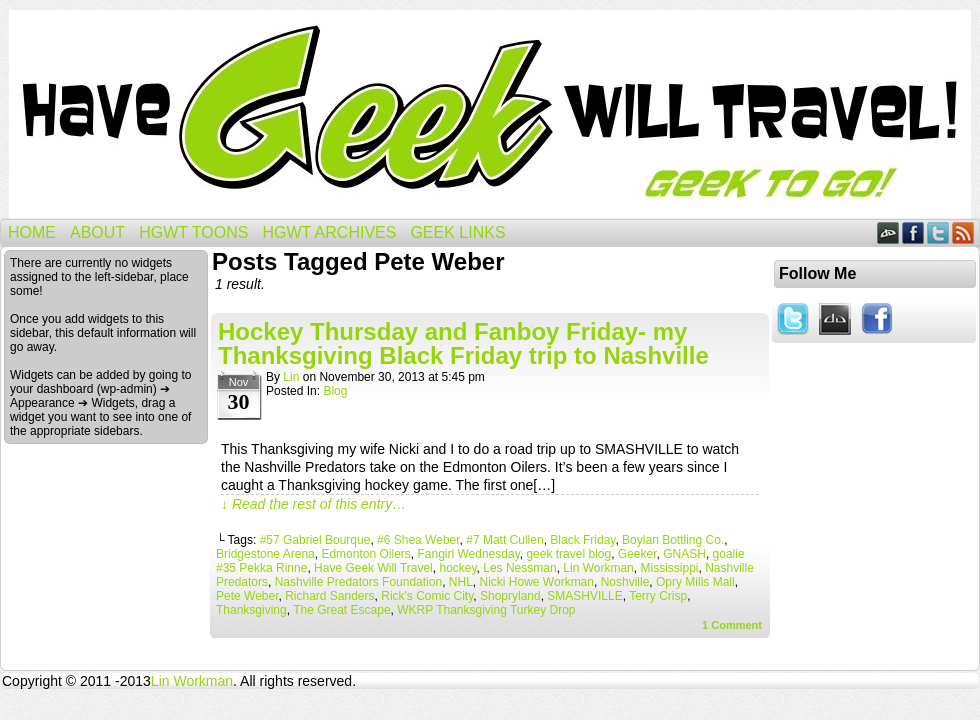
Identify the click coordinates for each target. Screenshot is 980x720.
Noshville (625, 582)
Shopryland (510, 596)
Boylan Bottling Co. (673, 540)
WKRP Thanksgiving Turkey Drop (486, 610)
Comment (732, 625)
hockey (457, 568)
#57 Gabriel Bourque (315, 540)
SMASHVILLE (584, 596)
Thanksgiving (251, 610)
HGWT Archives (329, 232)
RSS (963, 232)
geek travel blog (568, 554)
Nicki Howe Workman (537, 582)
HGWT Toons (193, 232)
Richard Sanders (329, 596)
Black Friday (582, 540)
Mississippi (669, 568)
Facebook (913, 232)
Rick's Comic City (427, 596)
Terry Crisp (658, 596)
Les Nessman (519, 568)
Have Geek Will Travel (490, 114)
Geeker (637, 554)
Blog (335, 391)
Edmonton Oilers (365, 554)
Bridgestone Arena (265, 554)
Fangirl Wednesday (468, 554)
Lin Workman (598, 568)
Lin (291, 377)
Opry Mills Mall (695, 582)
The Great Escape (341, 610)
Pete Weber (247, 596)
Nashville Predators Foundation (358, 582)
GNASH (684, 554)
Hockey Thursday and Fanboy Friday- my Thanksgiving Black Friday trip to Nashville (463, 343)
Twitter (938, 232)
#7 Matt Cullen (504, 540)
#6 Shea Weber (418, 540)
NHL (461, 582)
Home (32, 232)
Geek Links (457, 232)
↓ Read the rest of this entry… (313, 504)
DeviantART (888, 232)
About (97, 232)
